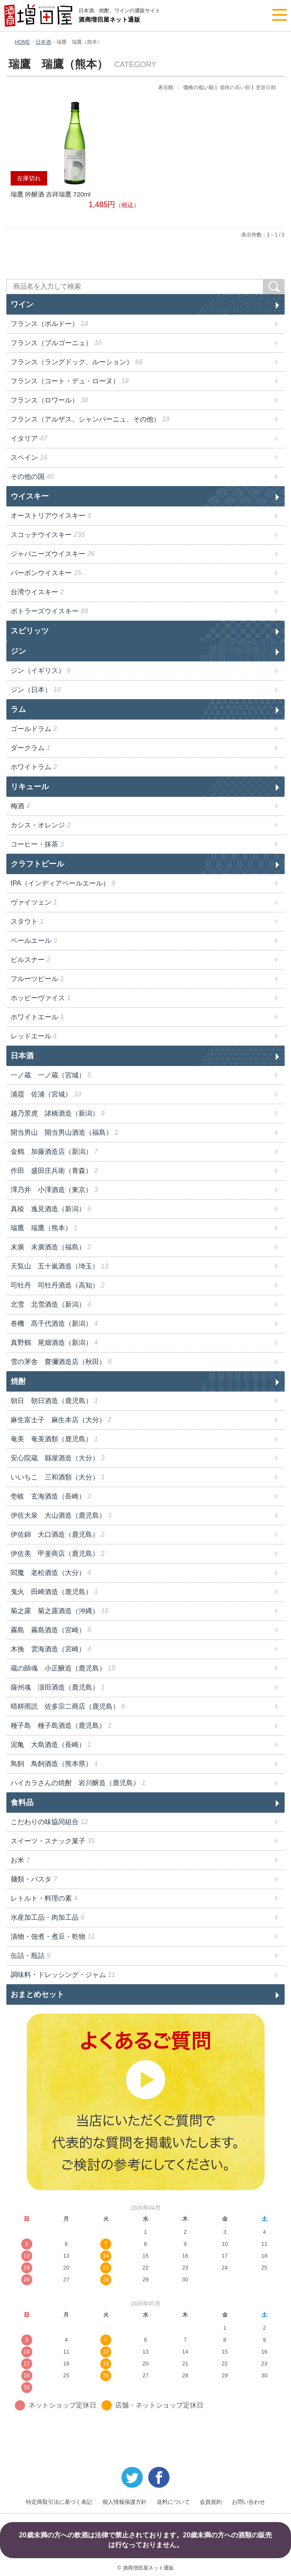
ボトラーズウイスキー (49, 611)
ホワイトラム (34, 767)
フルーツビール (37, 978)
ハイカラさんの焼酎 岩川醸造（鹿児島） (78, 1782)
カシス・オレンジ (41, 825)
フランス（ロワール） (49, 400)
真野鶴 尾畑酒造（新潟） (54, 1342)
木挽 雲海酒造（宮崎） (51, 1649)
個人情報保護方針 (124, 2502)
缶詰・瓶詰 (30, 1955)
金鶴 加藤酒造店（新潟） (54, 1151)
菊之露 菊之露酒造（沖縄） (59, 1610)
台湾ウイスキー (37, 592)
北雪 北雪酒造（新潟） (51, 1304)
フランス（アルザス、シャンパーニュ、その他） (90, 419)
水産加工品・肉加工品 (47, 1917)
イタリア (29, 438)
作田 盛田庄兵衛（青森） (54, 1170)
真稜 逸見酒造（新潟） (51, 1208)
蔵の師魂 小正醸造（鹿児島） (63, 1668)
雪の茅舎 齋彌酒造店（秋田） (61, 1361)
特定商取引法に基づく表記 (59, 2502)
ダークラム (30, 747)
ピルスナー (30, 959)
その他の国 (32, 476)
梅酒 (20, 806)
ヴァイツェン (34, 902)
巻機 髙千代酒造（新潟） (54, 1323)
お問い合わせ (248, 2502)
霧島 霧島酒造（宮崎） (51, 1630)
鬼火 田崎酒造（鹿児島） (54, 1591)
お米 (20, 1860)
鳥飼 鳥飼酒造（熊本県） (54, 1763)
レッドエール (34, 1036)
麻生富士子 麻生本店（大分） (61, 1419)
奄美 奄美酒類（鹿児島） (54, 1439)
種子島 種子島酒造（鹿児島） (61, 1725)
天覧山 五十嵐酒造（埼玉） (59, 1266)
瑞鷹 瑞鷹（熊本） (44, 1228)
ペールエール (34, 940)
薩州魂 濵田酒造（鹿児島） (58, 1687)
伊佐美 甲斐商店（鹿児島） (58, 1553)
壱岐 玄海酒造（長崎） (51, 1496)
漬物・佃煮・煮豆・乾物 (53, 1936)
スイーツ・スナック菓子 (53, 1841)
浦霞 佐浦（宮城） (46, 1094)
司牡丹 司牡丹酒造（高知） (58, 1285)
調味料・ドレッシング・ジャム (63, 1974)
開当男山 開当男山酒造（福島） (64, 1132)
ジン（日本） (36, 689)
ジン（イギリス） (41, 670)
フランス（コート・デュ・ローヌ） (70, 381)
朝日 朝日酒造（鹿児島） (54, 1400)
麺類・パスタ (34, 1879)
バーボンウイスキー (46, 573)
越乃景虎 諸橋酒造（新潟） (58, 1113)
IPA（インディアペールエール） (63, 883)
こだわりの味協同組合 (49, 1821)
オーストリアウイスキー (51, 515)
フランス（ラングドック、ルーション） (76, 362)
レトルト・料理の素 (44, 1898)
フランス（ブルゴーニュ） (56, 342)
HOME (22, 42)
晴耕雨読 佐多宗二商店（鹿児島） (68, 1706)
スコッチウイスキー (48, 534)
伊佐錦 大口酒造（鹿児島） (58, 1534)
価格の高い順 (235, 87)
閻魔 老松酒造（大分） (51, 1572)
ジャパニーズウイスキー (53, 553)
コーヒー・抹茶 (37, 844)
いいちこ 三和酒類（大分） (58, 1477)
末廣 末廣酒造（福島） (51, 1247)
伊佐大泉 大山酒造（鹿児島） (61, 1515)
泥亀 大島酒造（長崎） (51, 1744)
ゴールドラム (34, 728)
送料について (173, 2502)
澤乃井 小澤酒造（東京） (54, 1189)
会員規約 (211, 2502)
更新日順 (266, 87)
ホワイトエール (37, 1017)
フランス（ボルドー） (49, 323)
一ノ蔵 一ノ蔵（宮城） (51, 1075)
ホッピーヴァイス (41, 997)
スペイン (29, 457)
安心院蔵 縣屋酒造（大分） (58, 1458)
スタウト (27, 921)
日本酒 (43, 42)
